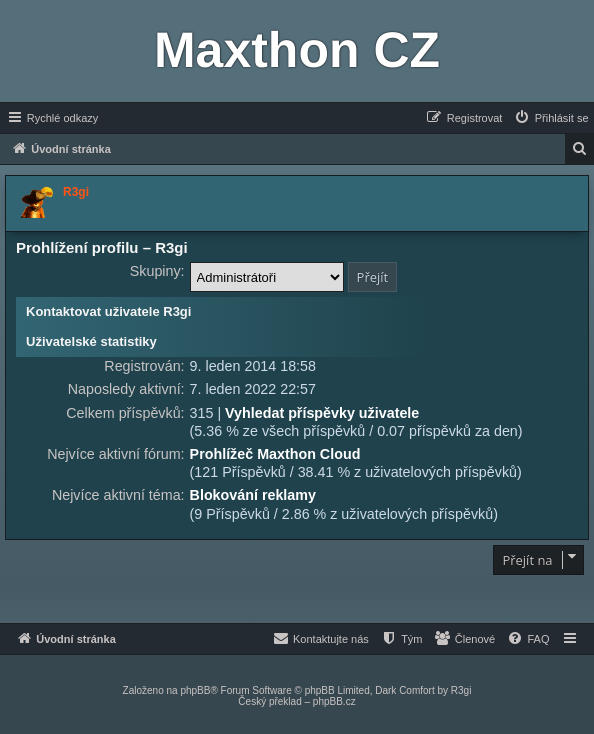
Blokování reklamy (253, 495)
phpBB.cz (334, 701)
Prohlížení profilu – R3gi (102, 247)
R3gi (461, 690)
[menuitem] (551, 118)
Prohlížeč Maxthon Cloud (275, 454)
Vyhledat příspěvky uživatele (322, 413)
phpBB (195, 690)
